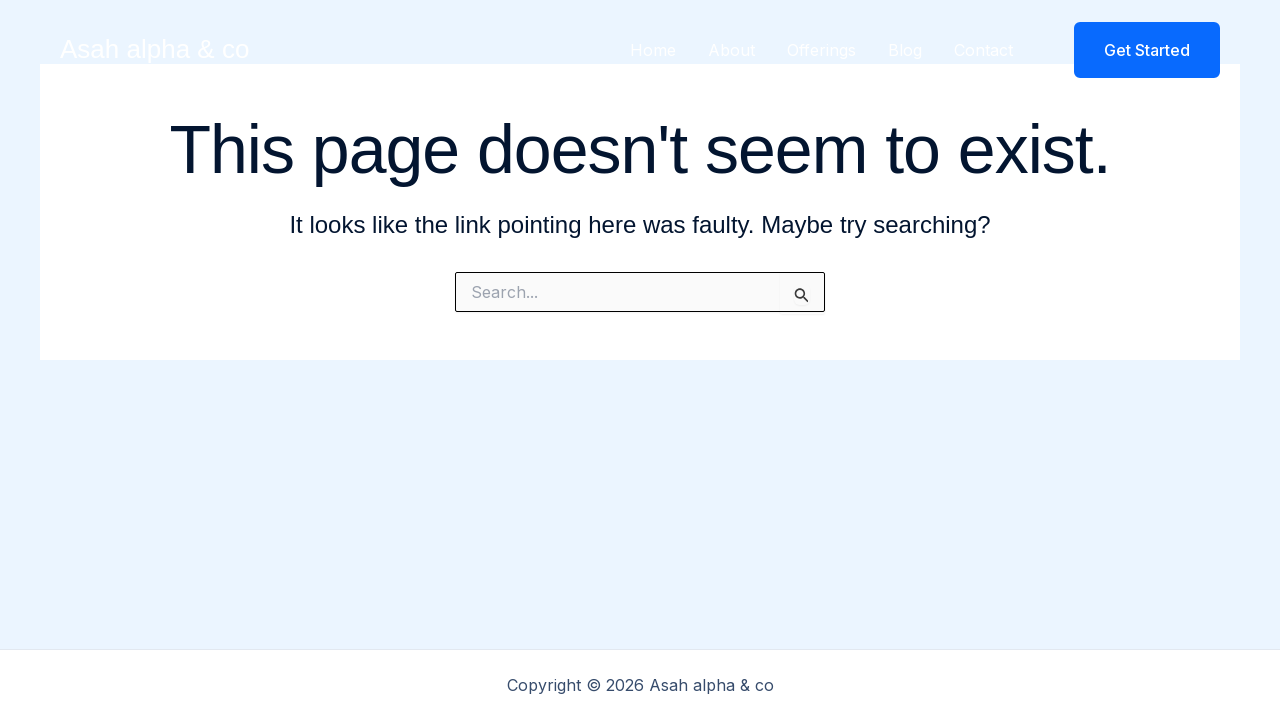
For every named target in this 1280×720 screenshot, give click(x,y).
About (731, 50)
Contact (983, 50)
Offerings (821, 50)
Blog (905, 50)
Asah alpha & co (154, 49)
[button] (1134, 50)
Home (653, 50)
